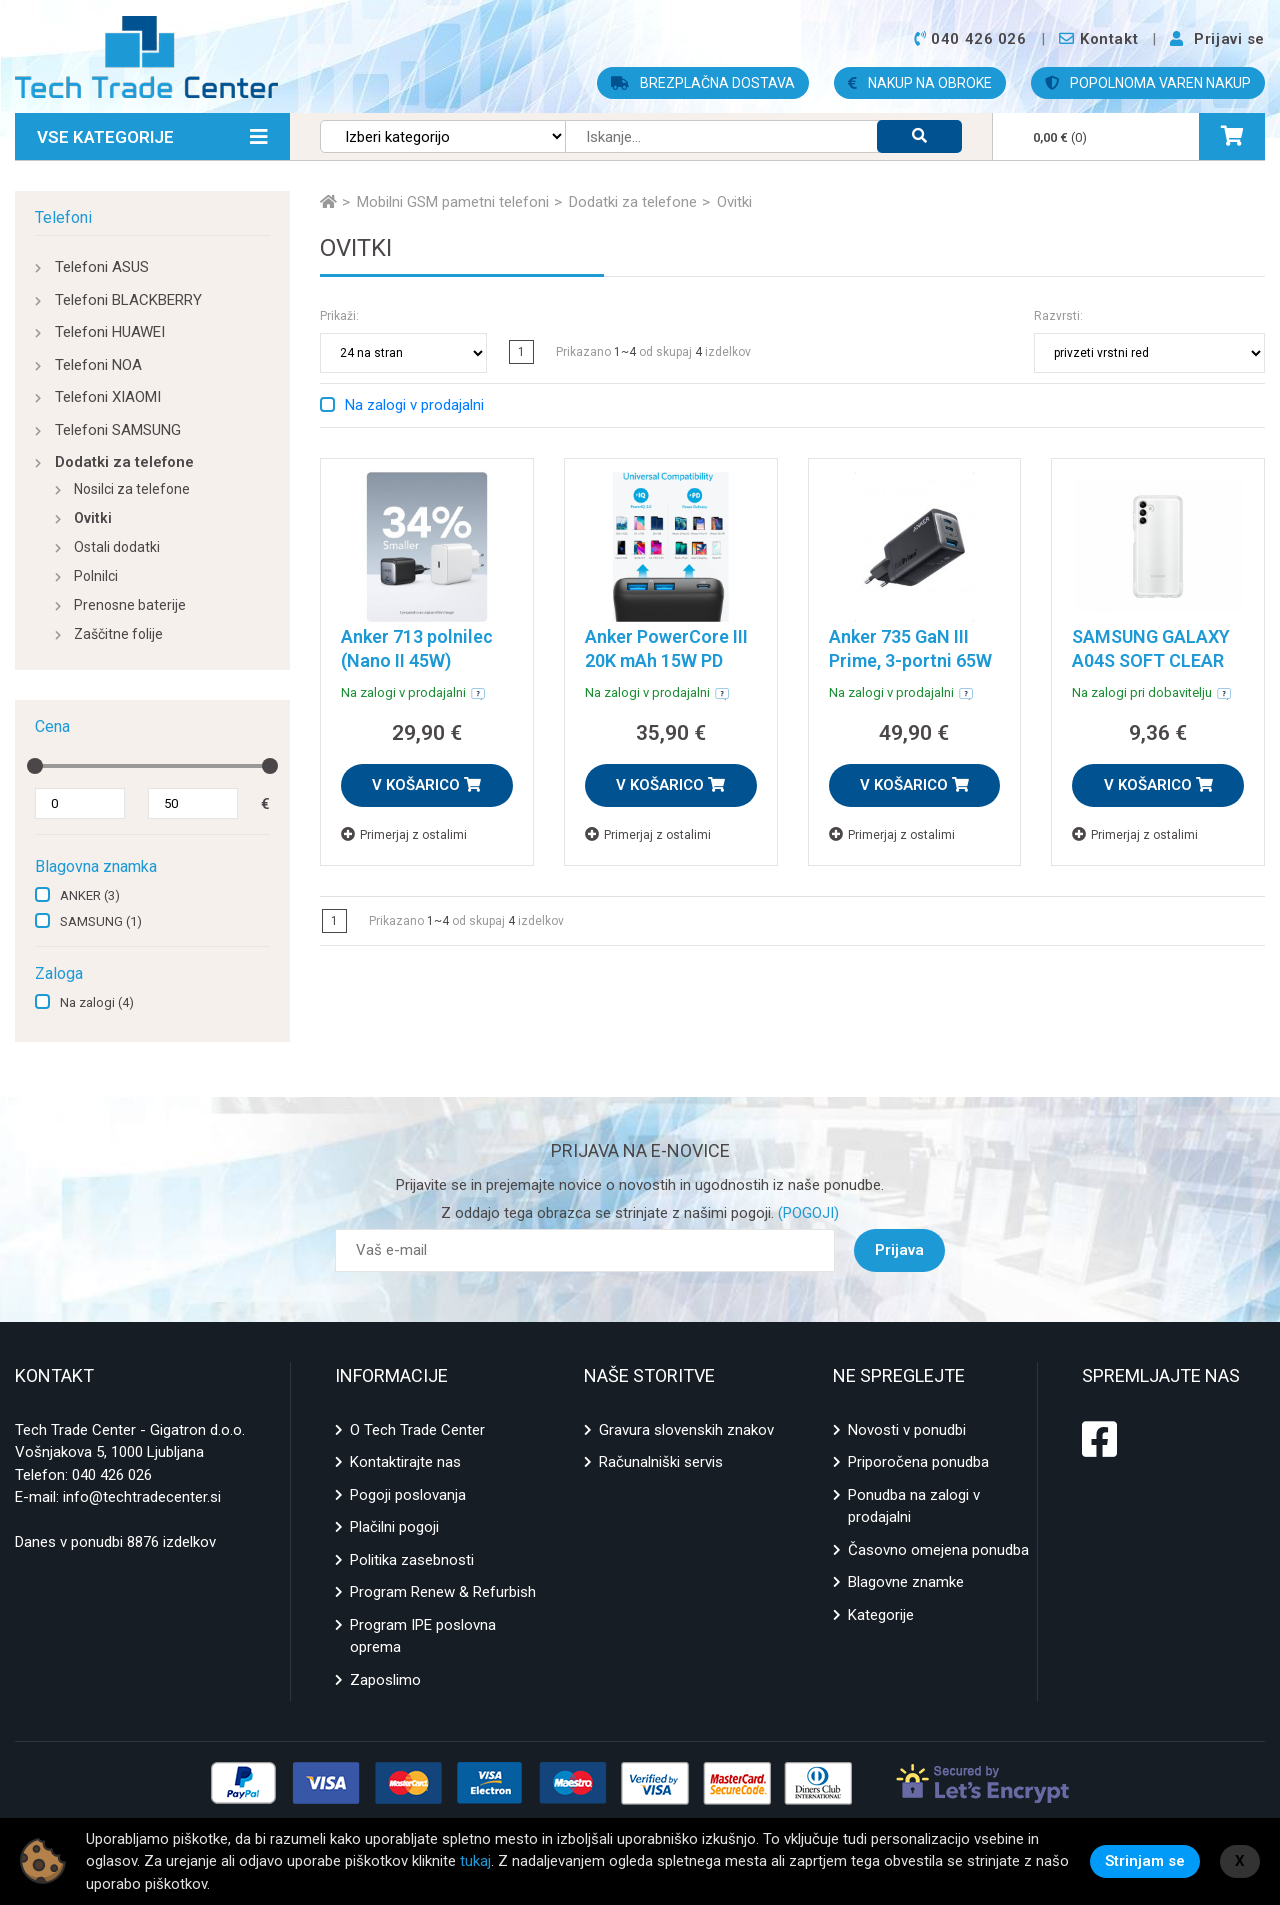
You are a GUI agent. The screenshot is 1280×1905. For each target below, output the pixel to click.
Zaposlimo (385, 1680)
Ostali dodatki (117, 547)
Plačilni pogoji (394, 1527)
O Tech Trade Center (417, 1430)
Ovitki (93, 518)
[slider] (35, 766)
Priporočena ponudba (918, 1462)
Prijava (899, 1250)
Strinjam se (1145, 1861)
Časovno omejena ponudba (938, 1550)
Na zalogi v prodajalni (414, 405)
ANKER (90, 895)
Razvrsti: (1058, 316)
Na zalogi (97, 1002)
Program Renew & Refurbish (443, 1592)
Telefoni (63, 217)
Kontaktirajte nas (405, 1462)
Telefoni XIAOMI (108, 397)
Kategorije (881, 1615)
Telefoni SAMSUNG (118, 430)
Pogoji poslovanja (408, 1495)
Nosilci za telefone (132, 489)
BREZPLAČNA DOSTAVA (703, 83)
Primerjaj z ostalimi (404, 834)
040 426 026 (112, 1475)
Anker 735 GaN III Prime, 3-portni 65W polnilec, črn (910, 660)
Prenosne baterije (130, 605)
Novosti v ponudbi (907, 1430)
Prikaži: (339, 316)
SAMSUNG (101, 921)
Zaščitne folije (118, 634)
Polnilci (96, 576)
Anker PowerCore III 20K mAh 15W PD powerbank (666, 660)
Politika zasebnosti (412, 1560)
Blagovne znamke (906, 1582)
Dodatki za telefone (124, 462)
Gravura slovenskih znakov (686, 1430)
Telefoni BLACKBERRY (128, 300)
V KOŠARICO (426, 785)
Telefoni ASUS (102, 267)
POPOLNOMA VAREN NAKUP (1148, 83)
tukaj (475, 1861)
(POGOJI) (806, 1213)
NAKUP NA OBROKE (920, 83)
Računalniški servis (661, 1462)
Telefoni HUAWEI (110, 332)
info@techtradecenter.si (142, 1497)
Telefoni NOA (98, 365)
